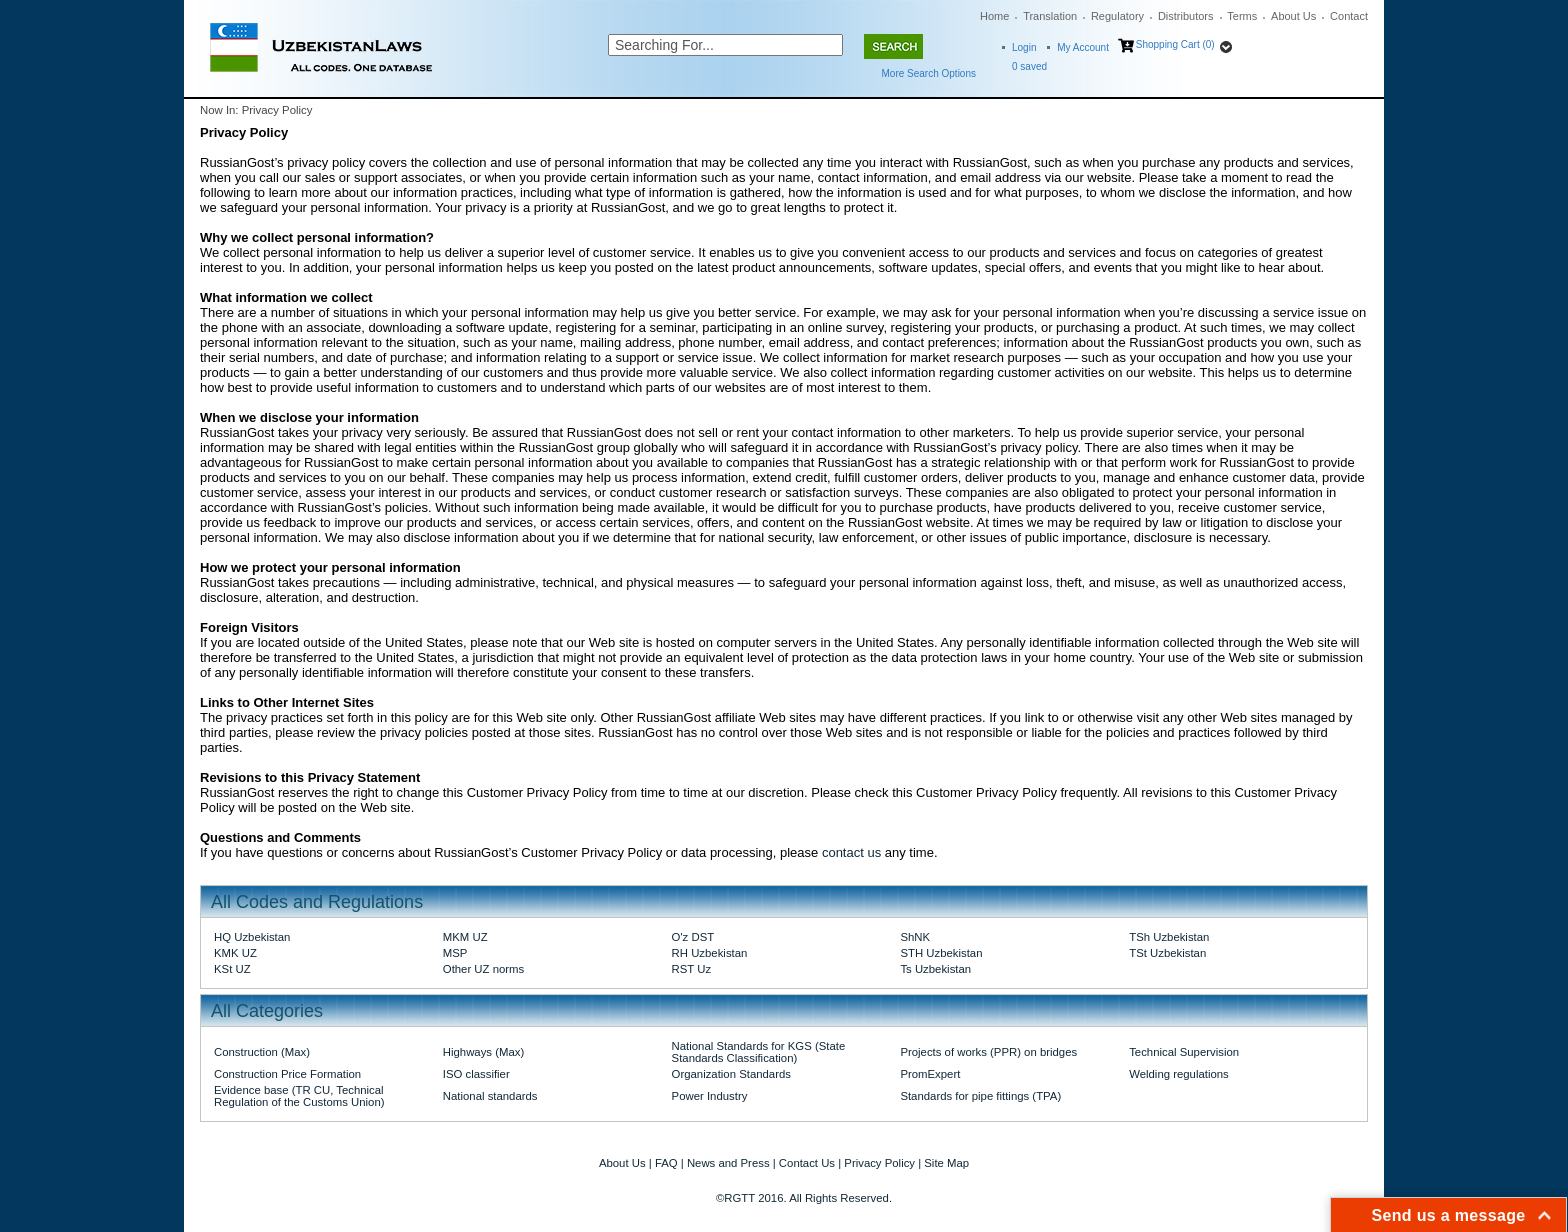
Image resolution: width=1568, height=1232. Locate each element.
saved (1029, 66)
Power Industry (710, 1096)
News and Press (728, 1163)
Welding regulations (1179, 1074)
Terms (1242, 16)
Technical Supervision (1184, 1052)
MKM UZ (465, 937)
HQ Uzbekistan (252, 937)
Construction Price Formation (287, 1074)
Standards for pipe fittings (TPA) (980, 1096)
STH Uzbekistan (941, 953)
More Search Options (929, 73)
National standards (490, 1096)
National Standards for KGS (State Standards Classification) (759, 1052)
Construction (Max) (262, 1052)
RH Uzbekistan (710, 953)
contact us (851, 852)
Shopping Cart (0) (1175, 44)
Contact (1349, 16)
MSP (455, 953)
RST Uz (692, 969)
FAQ (666, 1163)
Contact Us (807, 1163)
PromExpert (930, 1074)
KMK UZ (235, 953)
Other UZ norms (483, 969)
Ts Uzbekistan (935, 969)
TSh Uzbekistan (1169, 937)
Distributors (1186, 16)
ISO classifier (476, 1074)
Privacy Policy (879, 1163)
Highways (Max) (483, 1052)
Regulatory (1117, 16)
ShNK (915, 937)
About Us (1293, 16)
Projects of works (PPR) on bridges (988, 1052)
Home (994, 16)
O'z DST (693, 937)
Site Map (946, 1163)
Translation (1050, 16)
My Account (1083, 47)
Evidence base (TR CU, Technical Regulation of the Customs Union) (299, 1096)
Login (1024, 47)
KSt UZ (232, 969)
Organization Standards (731, 1074)
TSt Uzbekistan (1167, 953)
